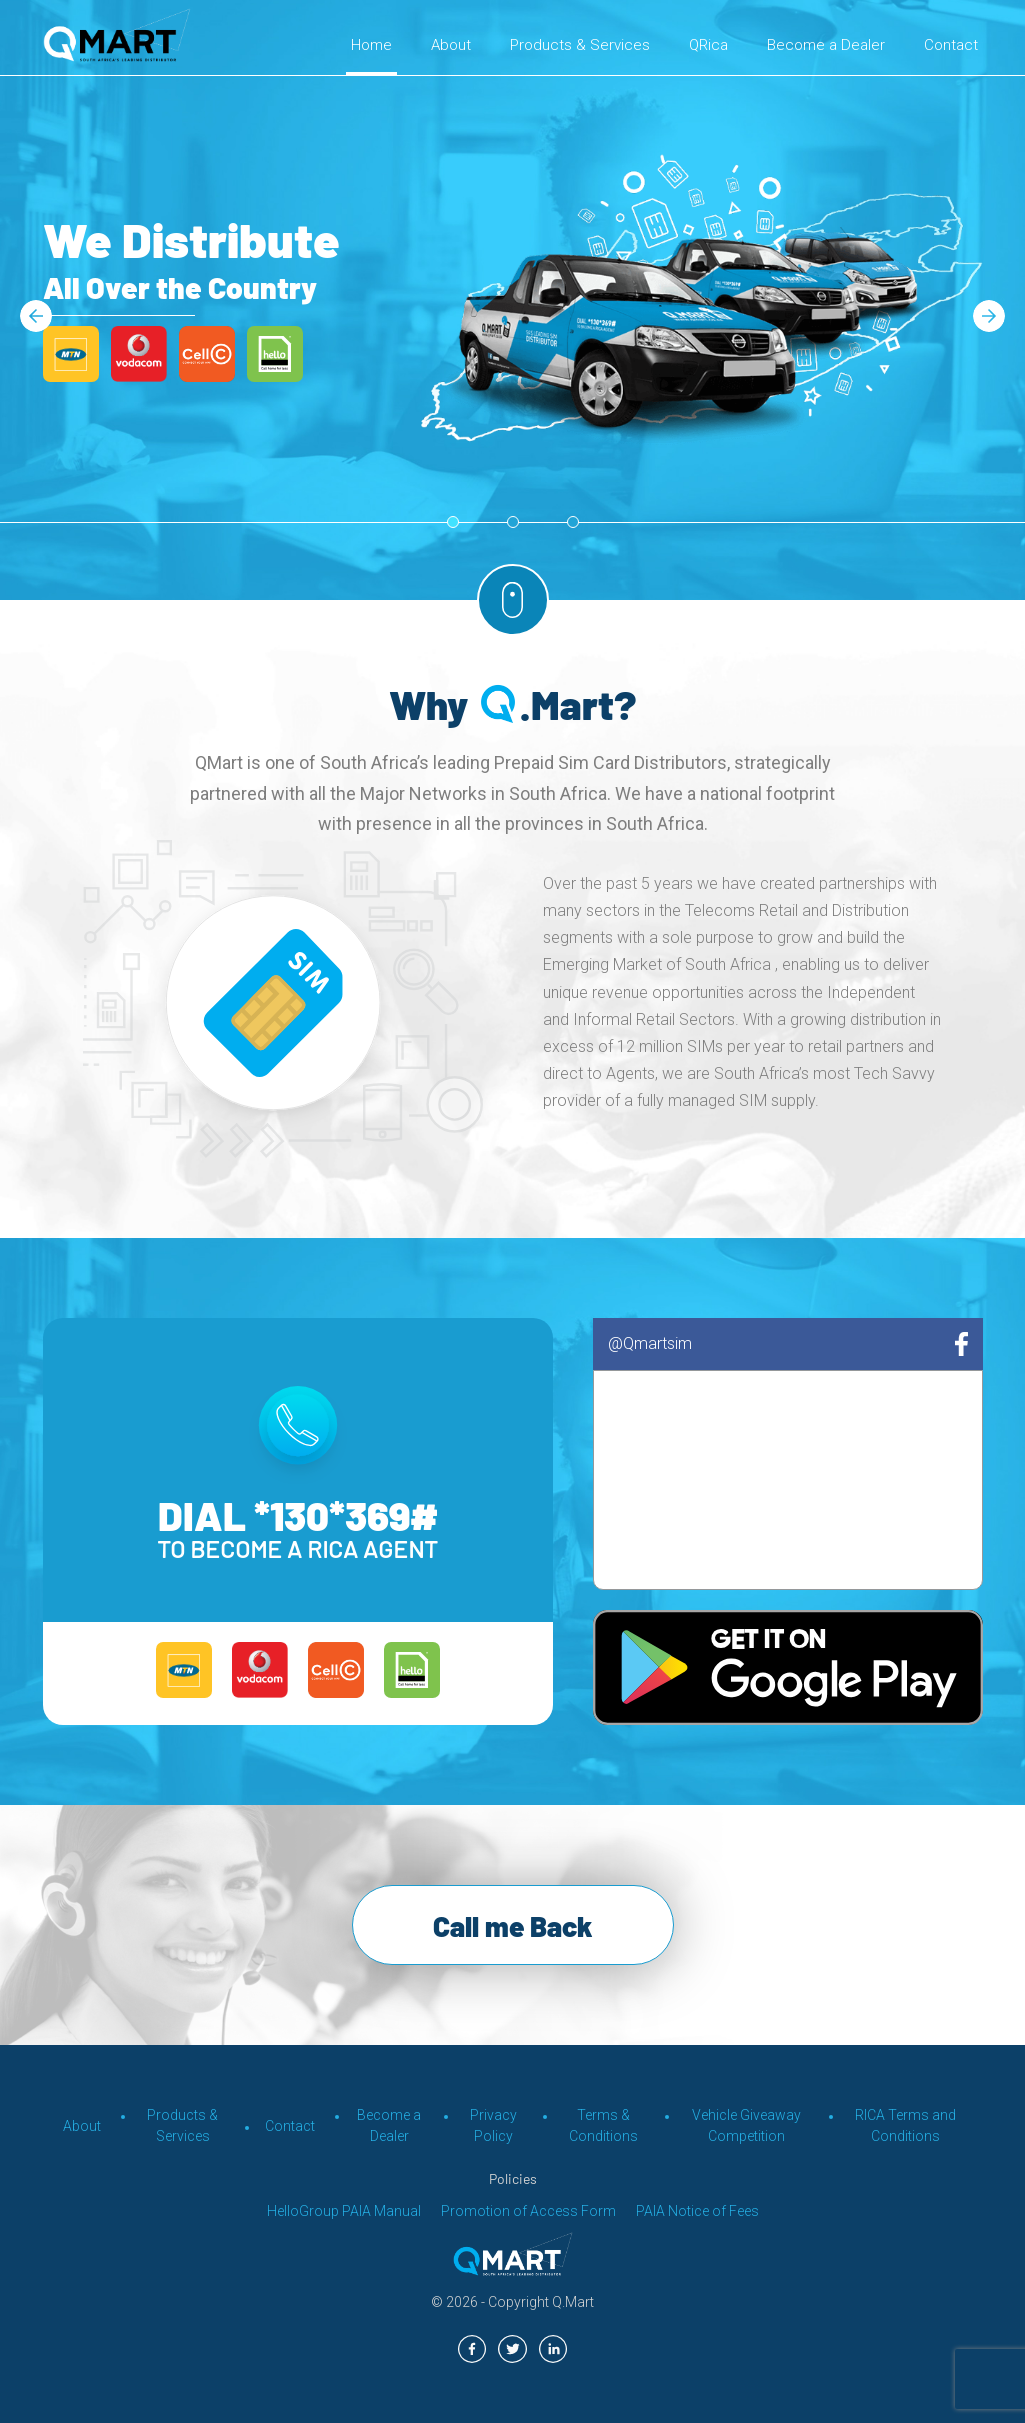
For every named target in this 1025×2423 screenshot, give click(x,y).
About (451, 45)
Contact (951, 45)
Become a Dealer (826, 45)
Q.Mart (573, 2302)
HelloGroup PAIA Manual (344, 2211)
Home (371, 45)
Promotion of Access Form (528, 2211)
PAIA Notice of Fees (697, 2211)
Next (989, 311)
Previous (36, 311)
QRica (708, 45)
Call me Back (513, 1926)
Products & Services (580, 45)
